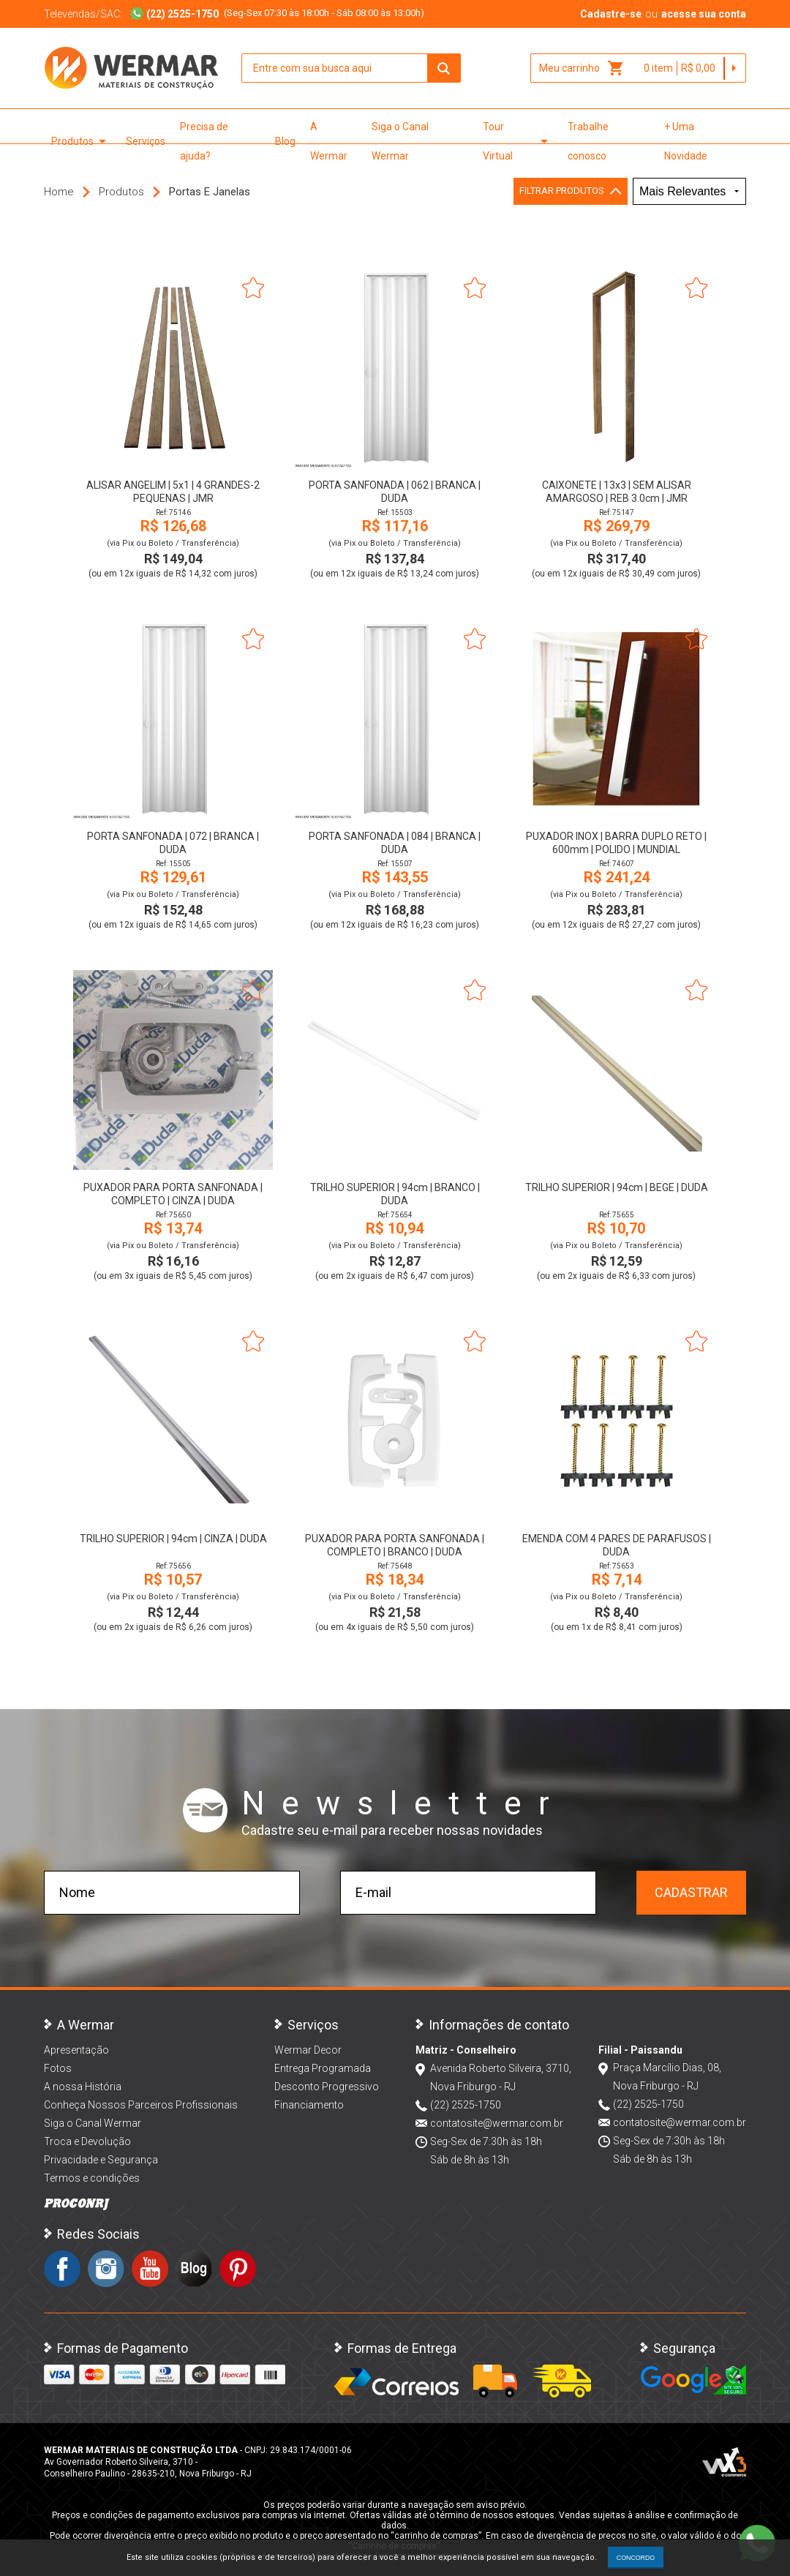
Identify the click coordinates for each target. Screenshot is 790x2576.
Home (59, 191)
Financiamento (309, 2105)
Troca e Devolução (87, 2141)
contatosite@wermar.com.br (496, 2123)
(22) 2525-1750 (465, 2105)
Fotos (58, 2068)
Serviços (145, 141)
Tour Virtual (518, 141)
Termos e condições (92, 2178)
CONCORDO (636, 2557)
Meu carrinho (582, 68)
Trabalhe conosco (588, 141)
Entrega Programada (322, 2068)
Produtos (81, 141)
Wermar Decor (308, 2050)
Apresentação (76, 2050)
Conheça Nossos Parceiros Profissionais (141, 2105)
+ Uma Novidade (685, 141)
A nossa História (82, 2086)
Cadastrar (691, 1892)
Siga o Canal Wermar (400, 141)
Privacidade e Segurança (101, 2160)
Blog (285, 141)
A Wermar (328, 141)
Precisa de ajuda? (204, 141)
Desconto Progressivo (326, 2086)
